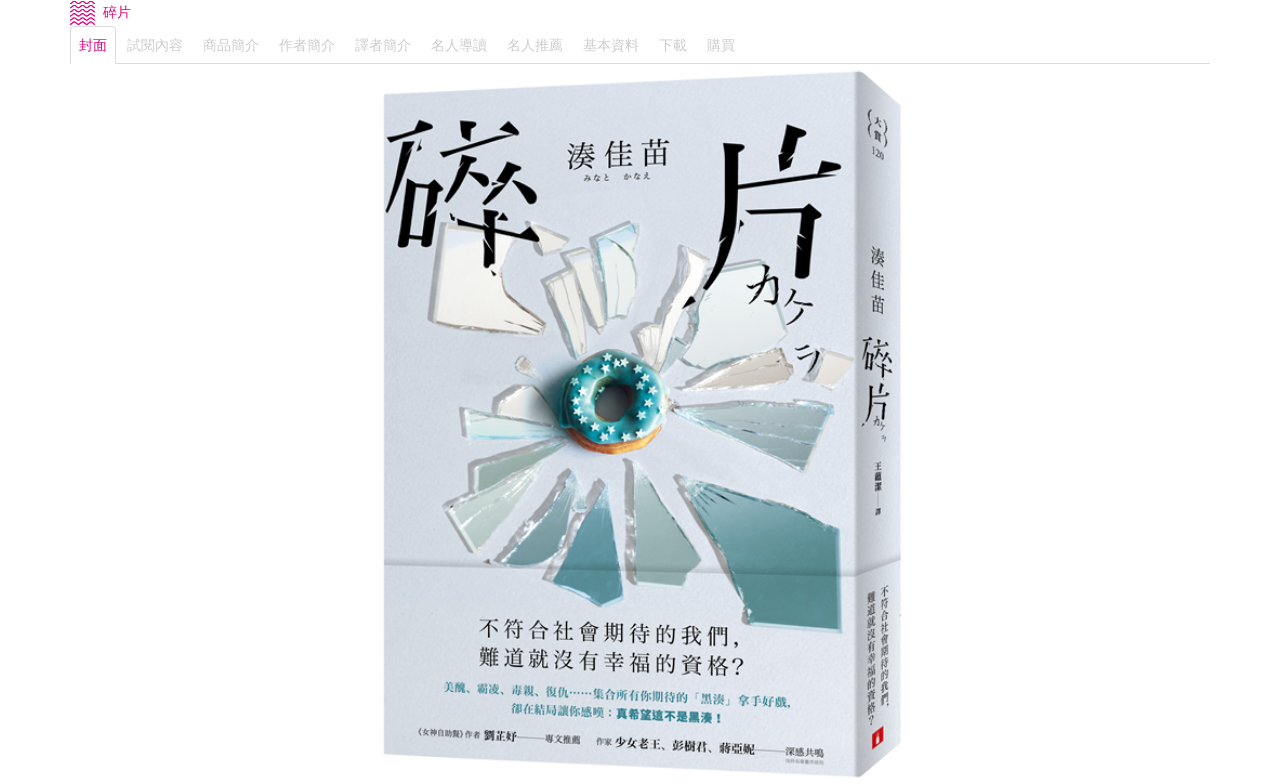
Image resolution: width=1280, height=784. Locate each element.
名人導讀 (459, 45)
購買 (721, 45)
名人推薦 (535, 45)
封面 (93, 45)
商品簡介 (231, 45)
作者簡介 (307, 45)
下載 (673, 45)
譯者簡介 (383, 45)
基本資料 (611, 45)
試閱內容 (155, 45)
